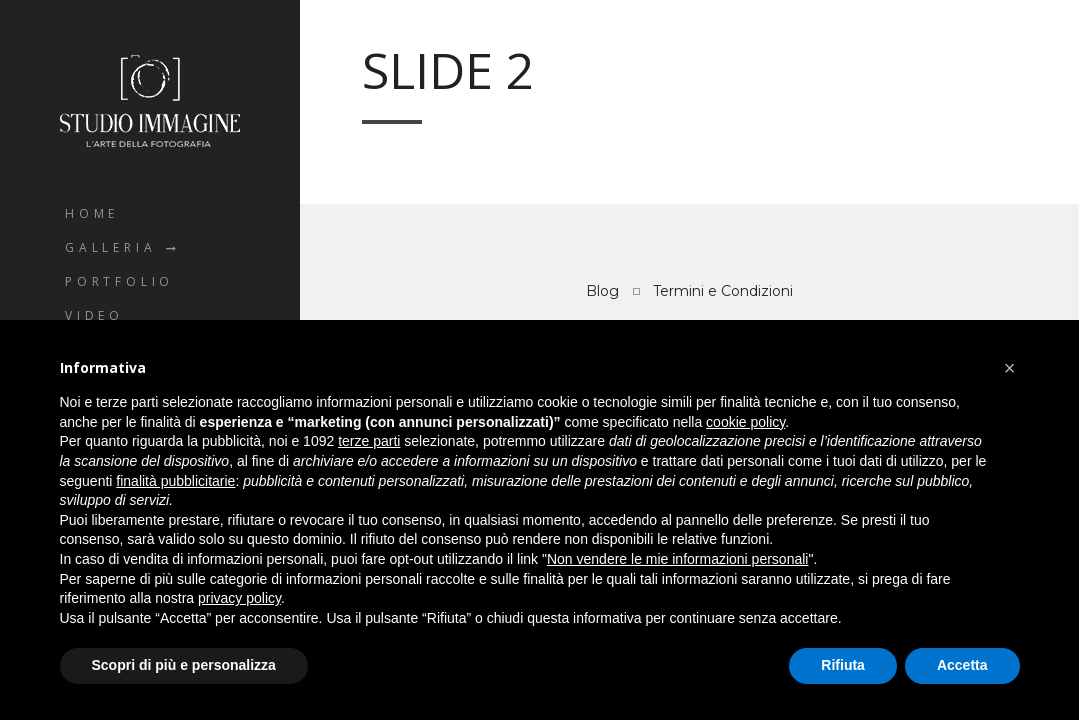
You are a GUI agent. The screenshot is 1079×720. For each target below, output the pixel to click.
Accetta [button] (962, 665)
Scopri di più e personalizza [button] (184, 665)
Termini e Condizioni (723, 291)
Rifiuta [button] (843, 665)
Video (94, 315)
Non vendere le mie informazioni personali (677, 559)
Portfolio (119, 281)
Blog (602, 291)
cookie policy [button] (745, 422)
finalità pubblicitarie (175, 481)
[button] (1010, 368)
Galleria (110, 247)
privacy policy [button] (239, 598)
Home (92, 213)
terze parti (369, 441)
